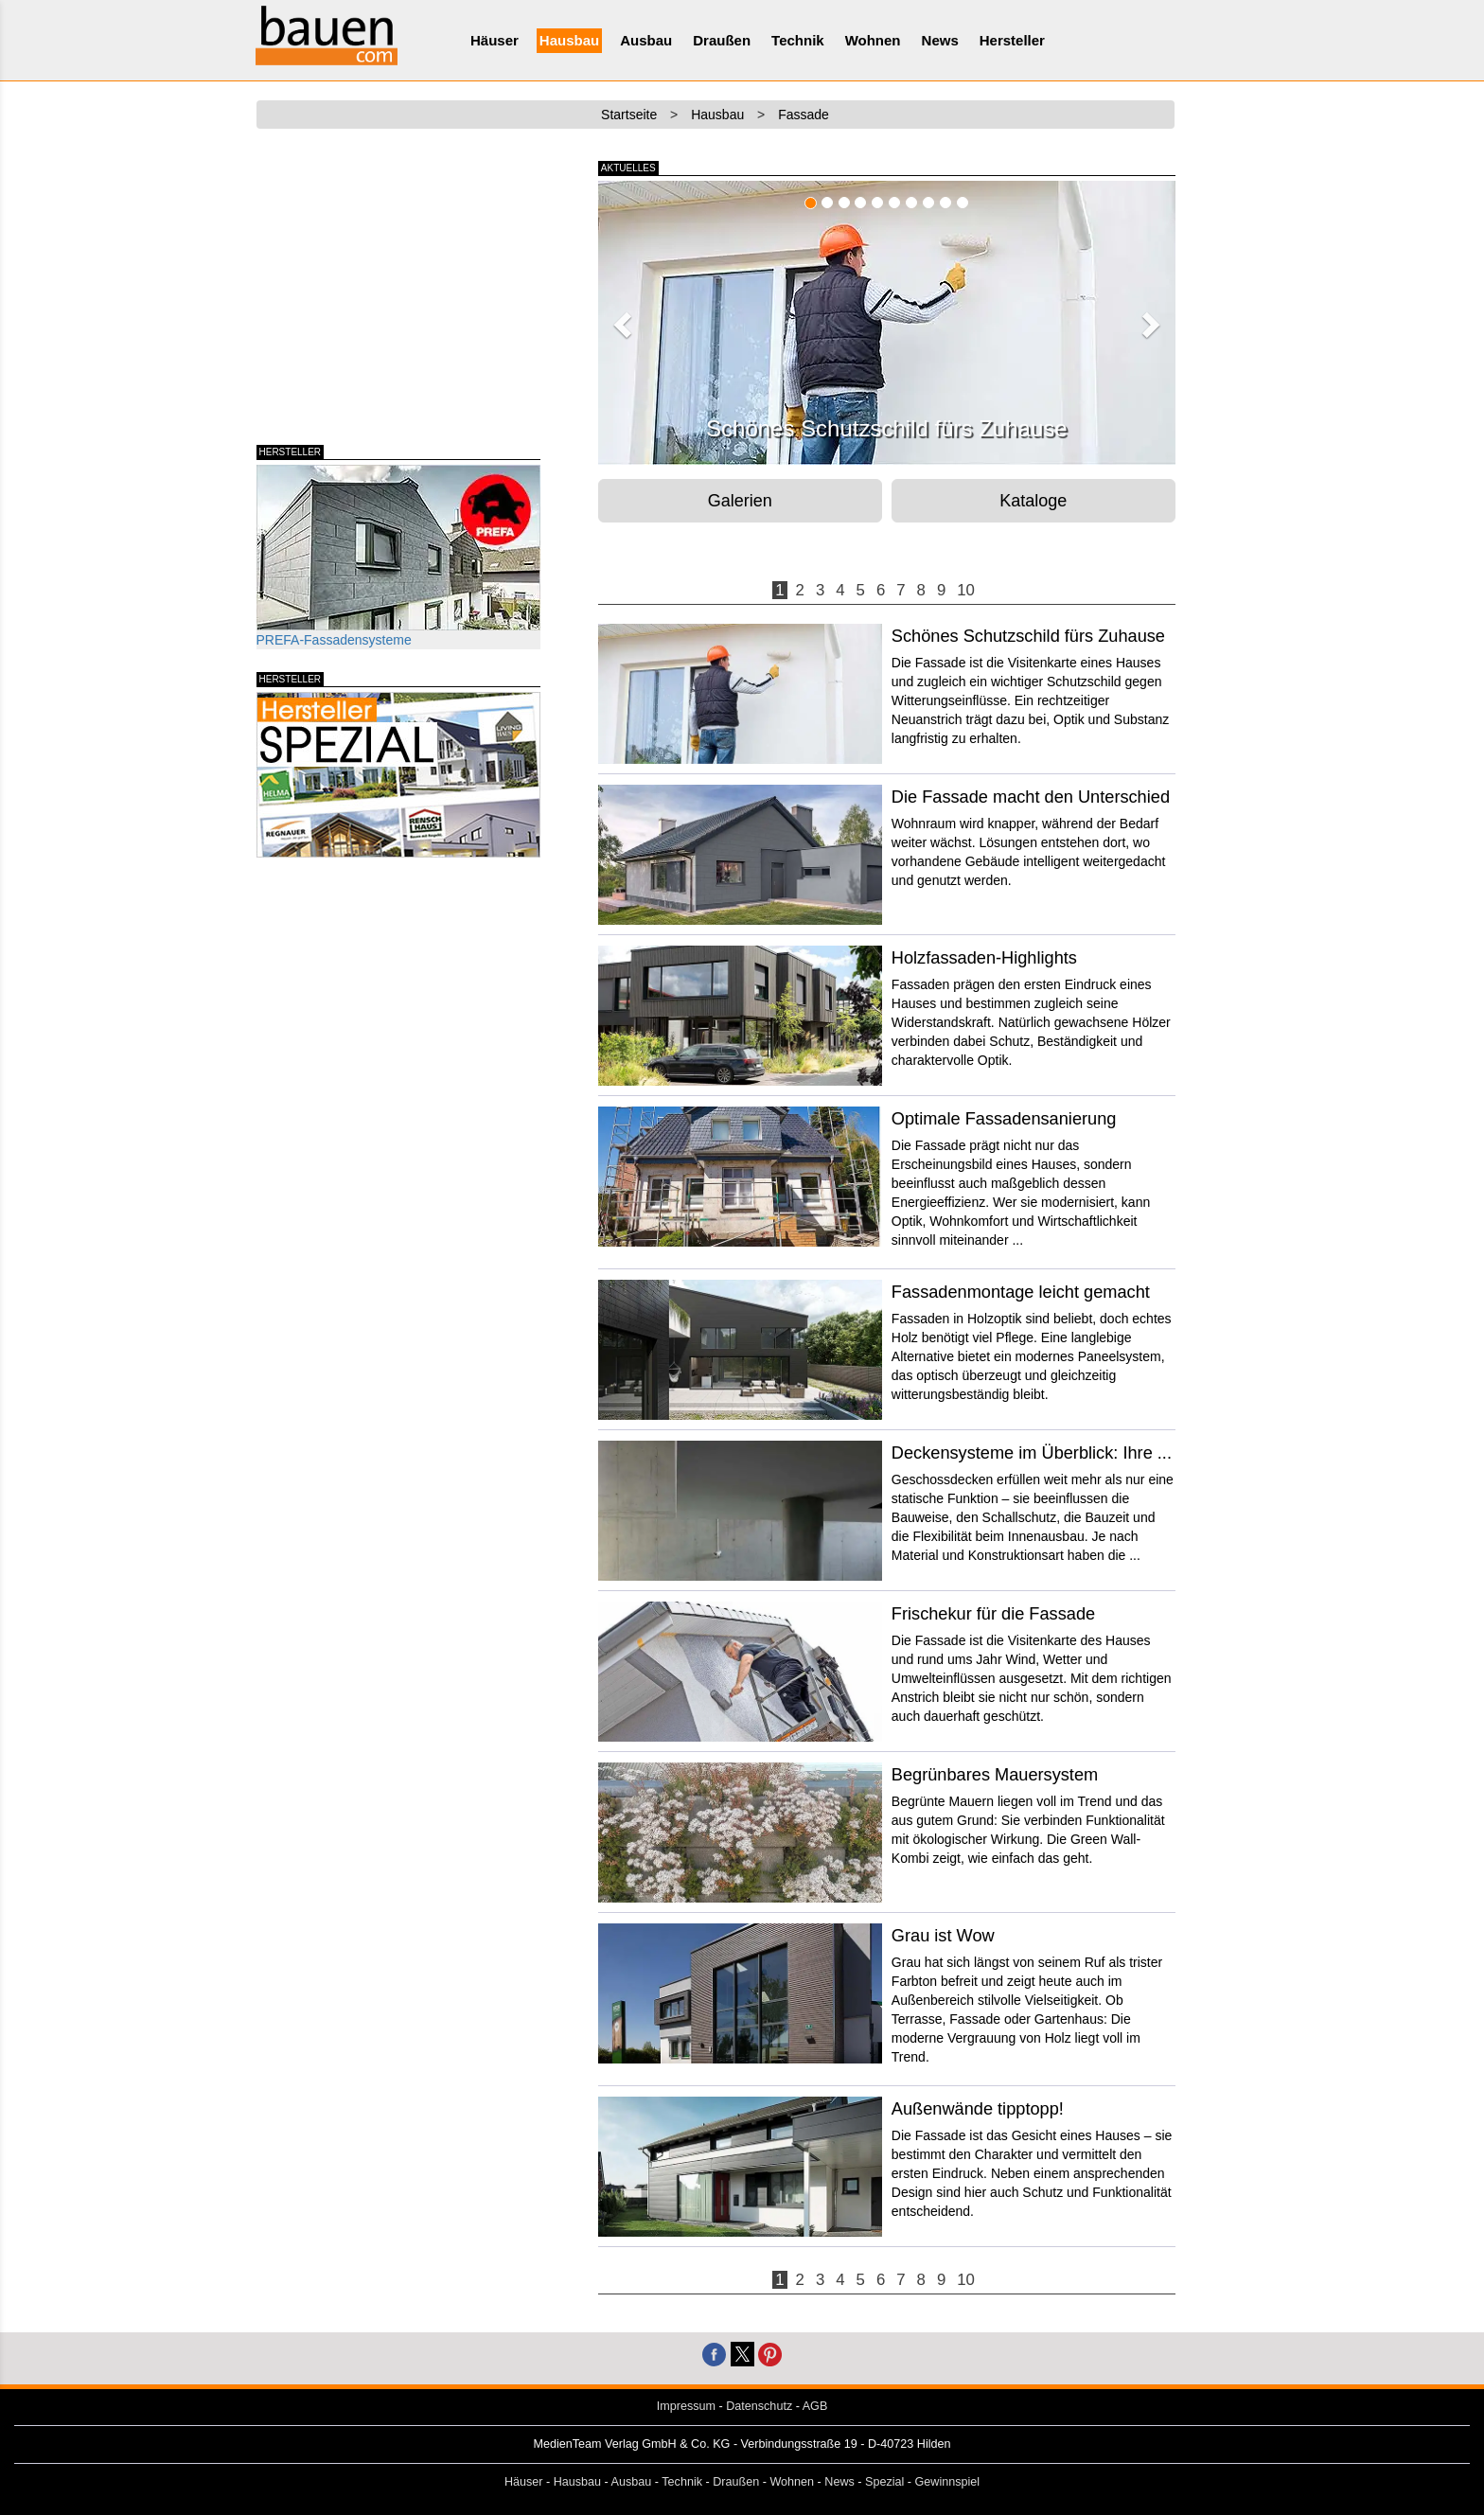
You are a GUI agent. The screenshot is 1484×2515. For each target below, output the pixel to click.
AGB (815, 2406)
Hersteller (1012, 40)
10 (966, 590)
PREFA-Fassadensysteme (398, 556)
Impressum (686, 2406)
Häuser (494, 40)
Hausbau (569, 40)
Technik (797, 40)
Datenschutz (759, 2406)
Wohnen (873, 40)
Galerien (740, 500)
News (940, 40)
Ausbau (646, 40)
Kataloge (1033, 500)
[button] (620, 319)
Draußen (722, 40)
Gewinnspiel (947, 2481)
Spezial (884, 2481)
